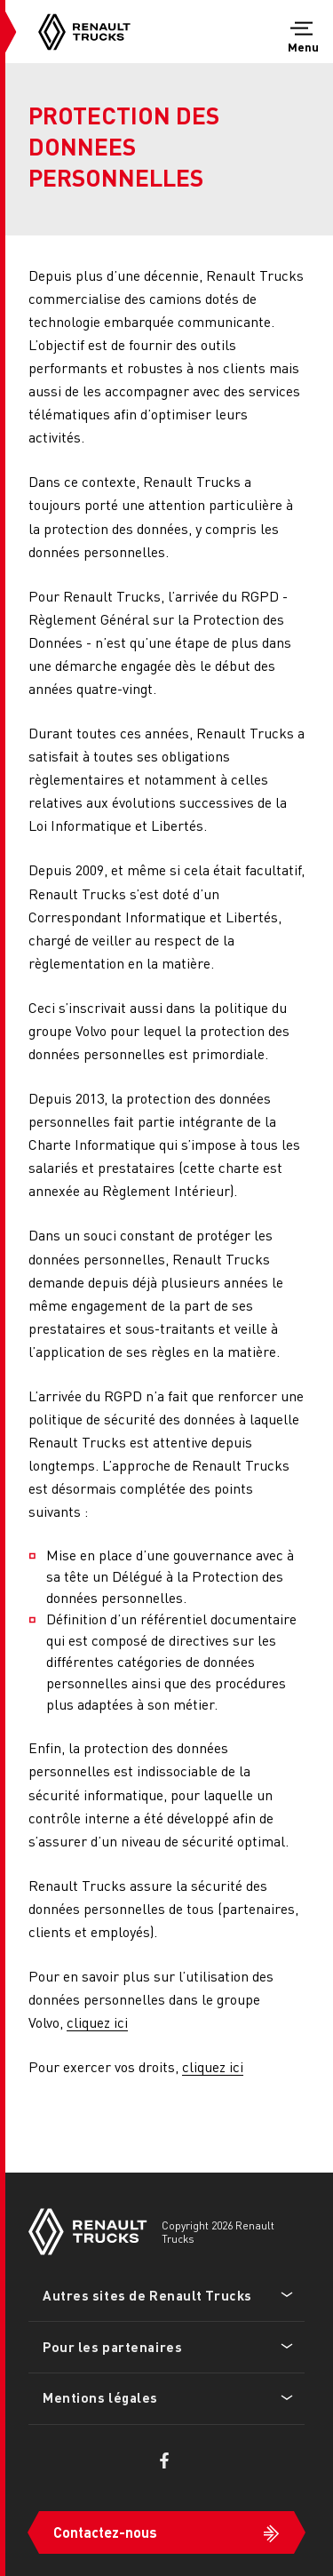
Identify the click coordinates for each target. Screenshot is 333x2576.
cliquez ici (97, 2022)
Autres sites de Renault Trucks (147, 2295)
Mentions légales (100, 2397)
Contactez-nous (105, 2532)
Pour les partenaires (112, 2347)
